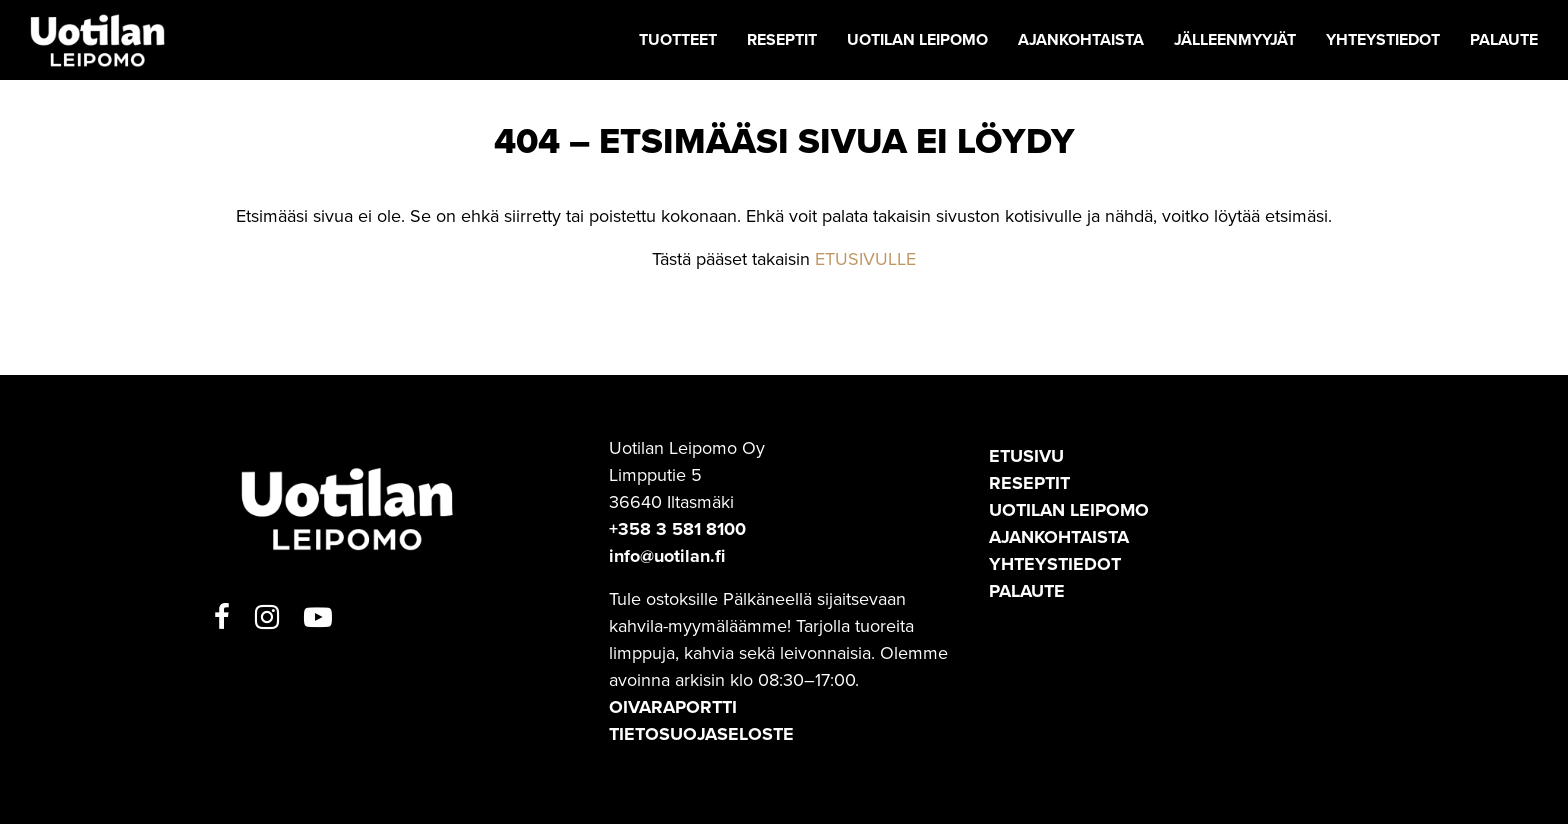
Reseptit (1029, 483)
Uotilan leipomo (1069, 510)
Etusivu (1026, 456)
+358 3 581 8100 (677, 529)
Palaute (1027, 591)
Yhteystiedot (1055, 564)
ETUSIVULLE (865, 259)
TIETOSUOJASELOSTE (701, 734)
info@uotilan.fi (667, 556)
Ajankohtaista (1059, 537)
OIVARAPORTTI (673, 707)
